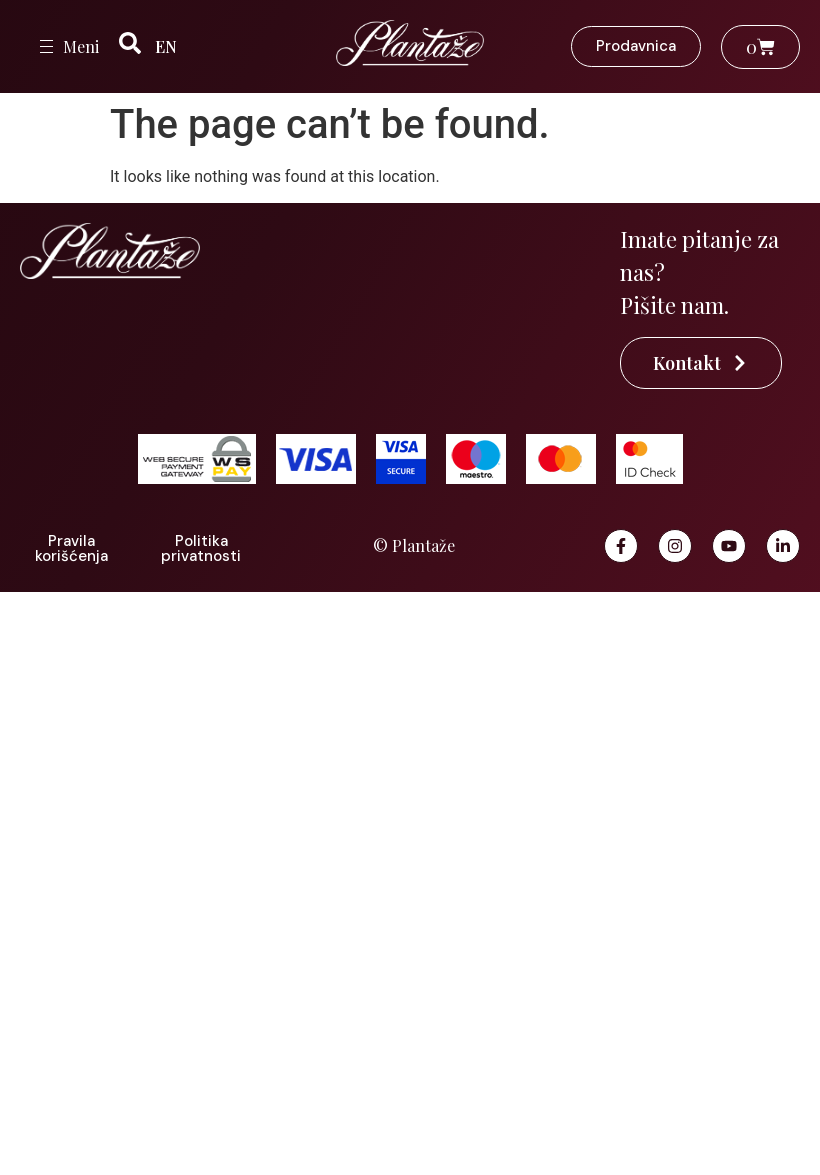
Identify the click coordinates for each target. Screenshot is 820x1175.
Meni (81, 46)
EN (166, 46)
